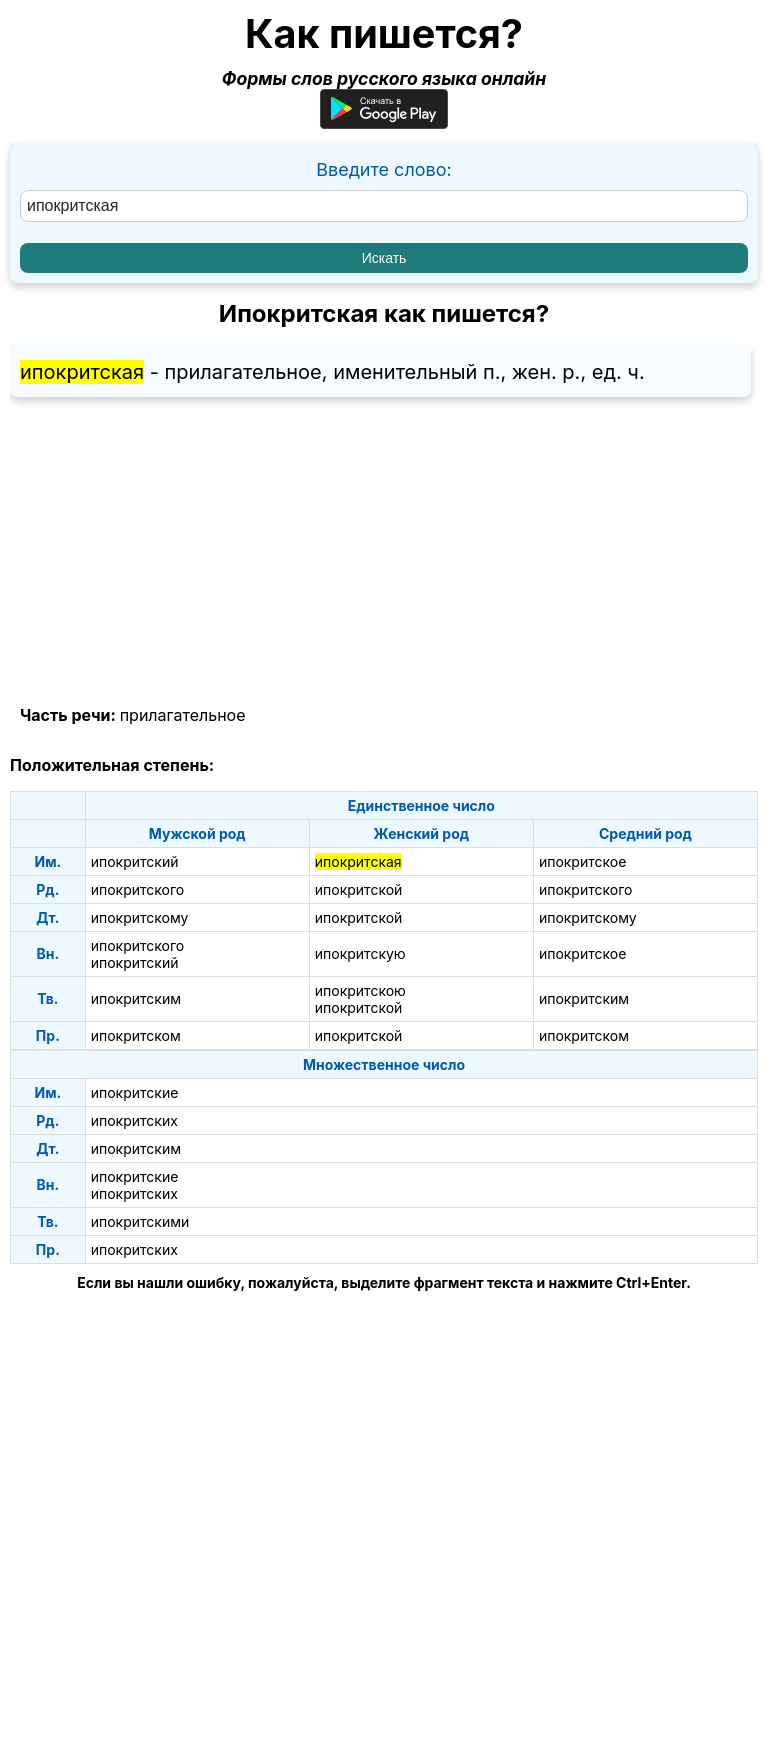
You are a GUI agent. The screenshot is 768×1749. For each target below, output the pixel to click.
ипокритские (135, 1092)
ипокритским (136, 998)
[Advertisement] (384, 552)
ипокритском (136, 1035)
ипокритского (138, 889)
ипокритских (134, 1120)
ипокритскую (360, 953)
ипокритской (359, 889)
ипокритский (135, 861)
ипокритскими (140, 1221)
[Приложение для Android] (384, 122)
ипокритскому (140, 917)
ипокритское (582, 861)
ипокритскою (360, 990)
